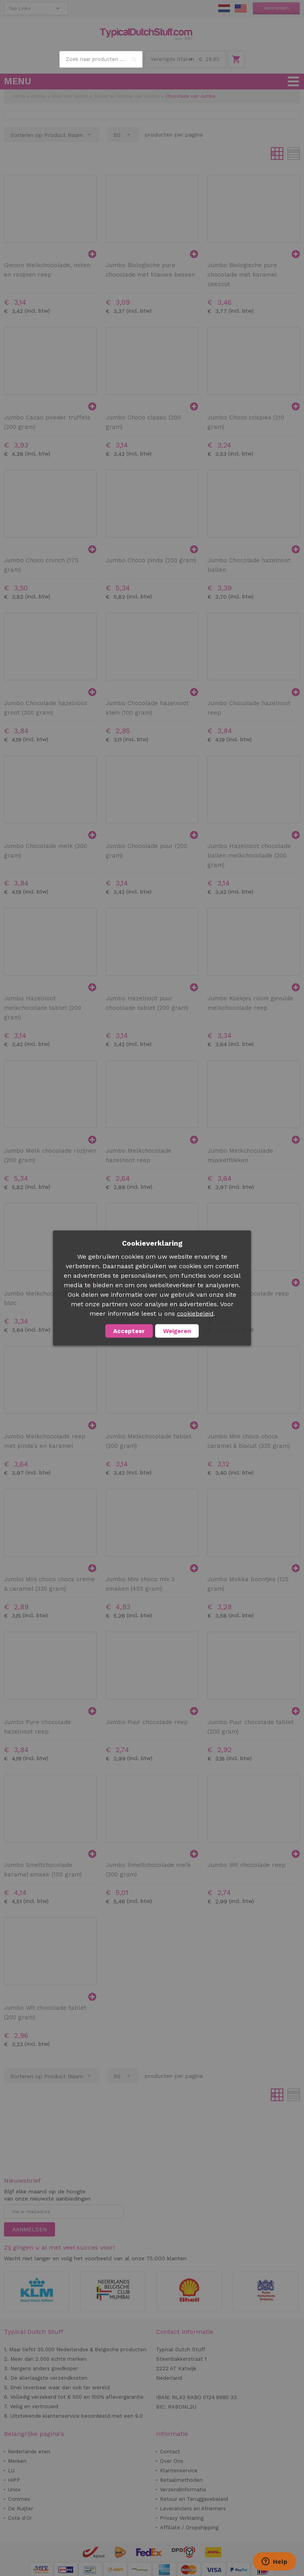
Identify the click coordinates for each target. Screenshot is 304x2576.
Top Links (19, 8)
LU (11, 2471)
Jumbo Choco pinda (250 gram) (151, 560)
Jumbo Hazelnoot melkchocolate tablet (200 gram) (42, 1008)
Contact (170, 2452)
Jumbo (38, 96)
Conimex (19, 2499)
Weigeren (177, 1331)
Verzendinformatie (183, 2490)
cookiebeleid (195, 1313)
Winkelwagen (236, 59)
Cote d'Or (20, 2518)
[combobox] (100, 59)
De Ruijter (20, 2509)
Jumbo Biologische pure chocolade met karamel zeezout (242, 275)
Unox (14, 2490)
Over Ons (171, 2461)
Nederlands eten (29, 2452)
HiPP (14, 2480)
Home (18, 96)
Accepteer (129, 1331)
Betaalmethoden (181, 2480)
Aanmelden (276, 8)
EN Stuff (241, 8)
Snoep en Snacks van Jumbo (127, 96)
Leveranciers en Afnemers (193, 2509)
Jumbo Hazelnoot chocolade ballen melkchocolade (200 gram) (249, 855)
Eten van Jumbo (70, 96)
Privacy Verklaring (181, 2518)
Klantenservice (179, 2471)
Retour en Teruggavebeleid (194, 2499)
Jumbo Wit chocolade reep (246, 1864)
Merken (17, 2461)
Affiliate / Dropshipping (189, 2527)
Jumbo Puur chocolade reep (147, 1722)
